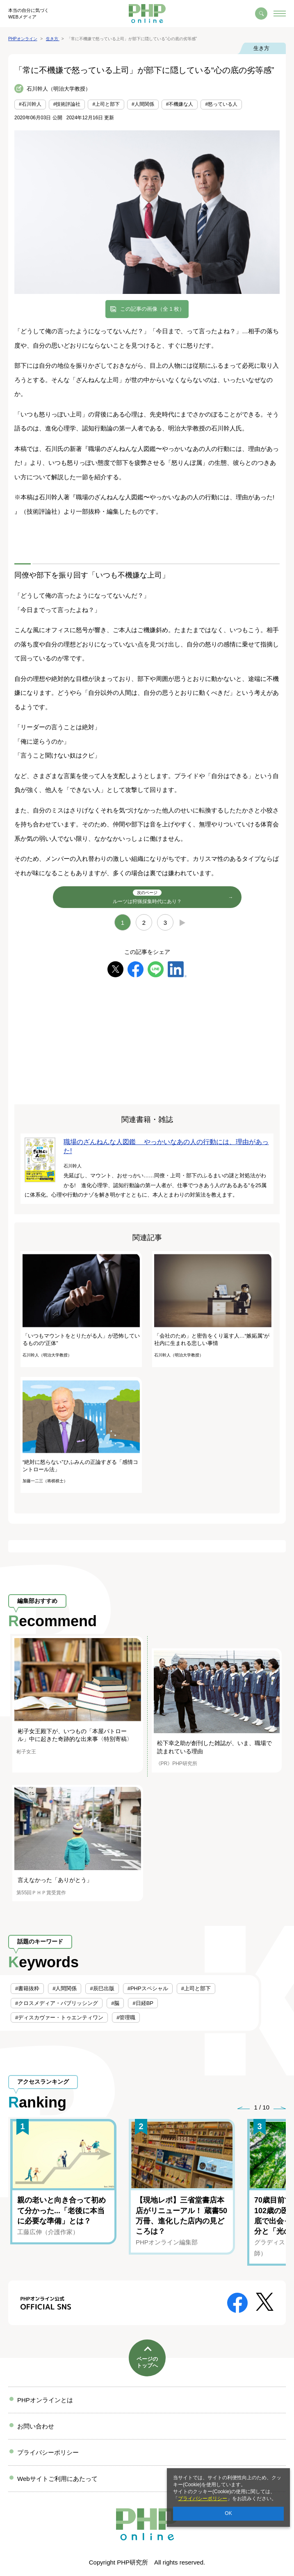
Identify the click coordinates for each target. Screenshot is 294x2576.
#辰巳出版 (102, 1988)
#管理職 (125, 2017)
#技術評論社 (67, 104)
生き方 (261, 48)
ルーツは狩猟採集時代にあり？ (147, 897)
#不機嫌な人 (180, 104)
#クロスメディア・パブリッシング (56, 2003)
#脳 (115, 2003)
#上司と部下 (106, 104)
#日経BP (142, 2003)
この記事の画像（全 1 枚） (152, 309)
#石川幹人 (30, 104)
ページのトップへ (147, 2362)
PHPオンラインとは (45, 2399)
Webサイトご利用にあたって (57, 2478)
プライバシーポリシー (202, 2498)
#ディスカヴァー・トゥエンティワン (59, 2017)
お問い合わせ (35, 2426)
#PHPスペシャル (148, 1988)
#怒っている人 (221, 104)
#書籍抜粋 (27, 1988)
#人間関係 (143, 104)
